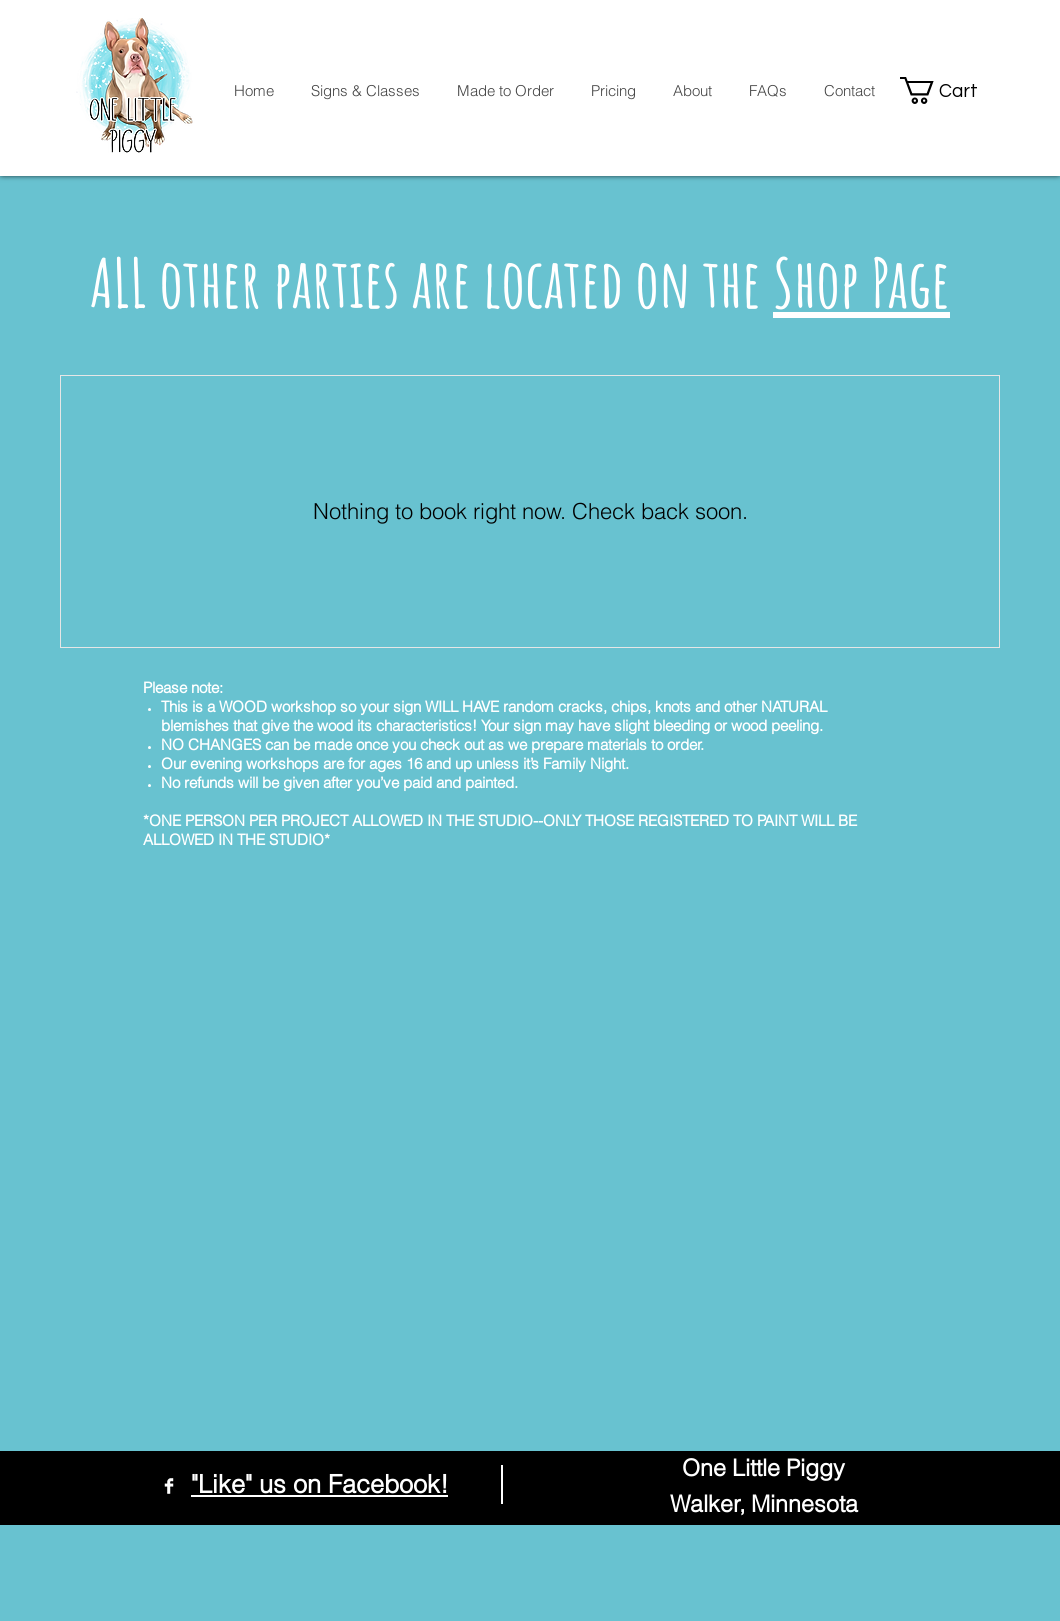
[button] (951, 90)
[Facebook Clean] (169, 1486)
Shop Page (861, 282)
